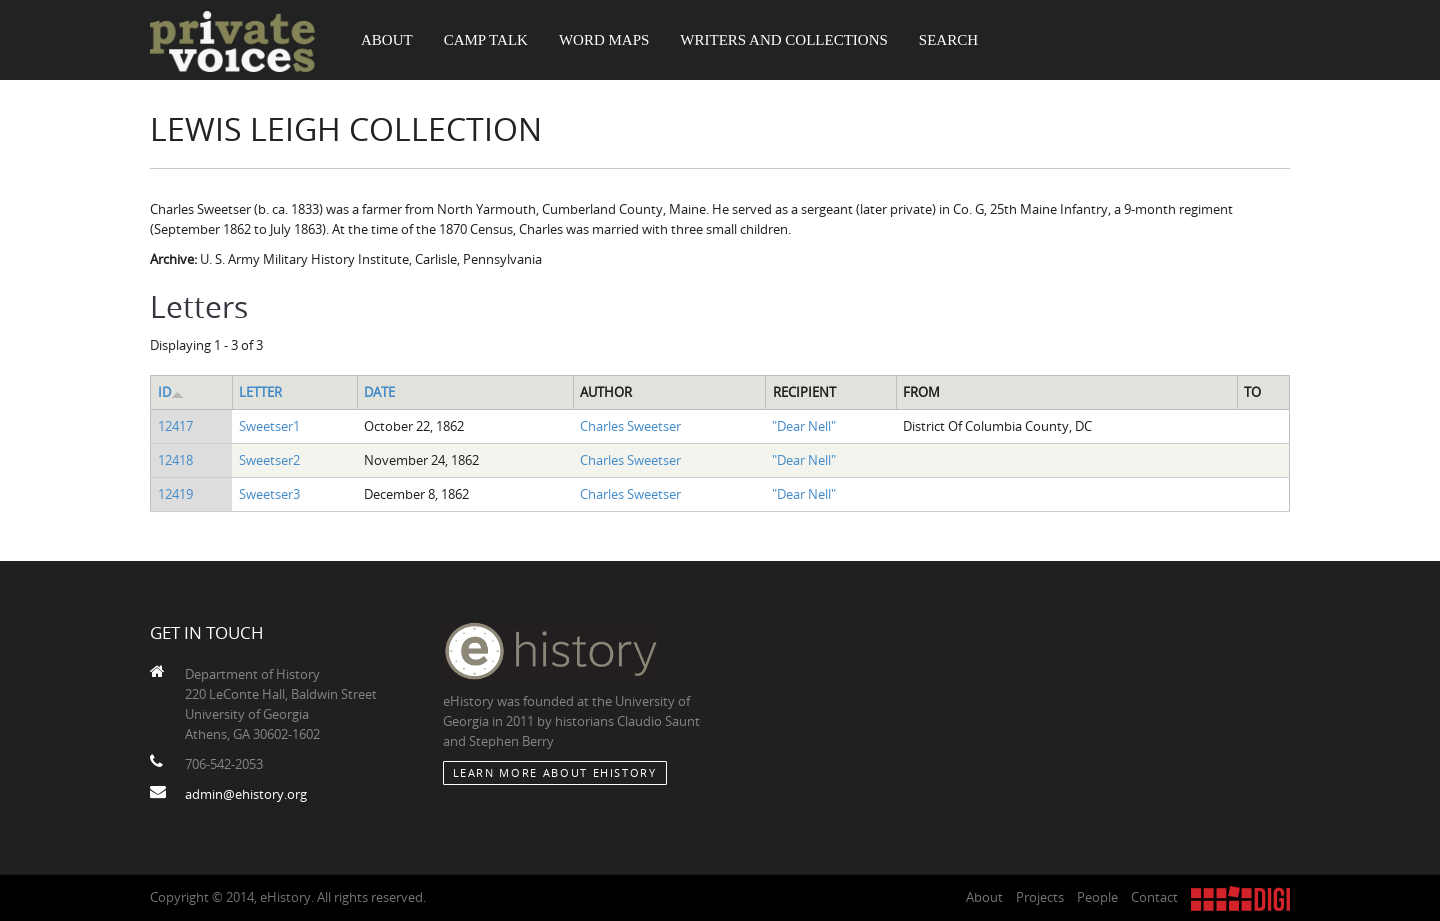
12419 (175, 494)
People (1097, 897)
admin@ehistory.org (246, 794)
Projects (1040, 897)
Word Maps (604, 40)
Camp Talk (486, 40)
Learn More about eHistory (555, 772)
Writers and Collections (784, 40)
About (387, 40)
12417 (175, 426)
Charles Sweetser (630, 426)
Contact (1154, 897)
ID (171, 392)
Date (379, 392)
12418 (175, 460)
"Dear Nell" (804, 426)
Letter (260, 392)
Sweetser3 (269, 494)
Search (948, 40)
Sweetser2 (269, 460)
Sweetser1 (269, 426)
